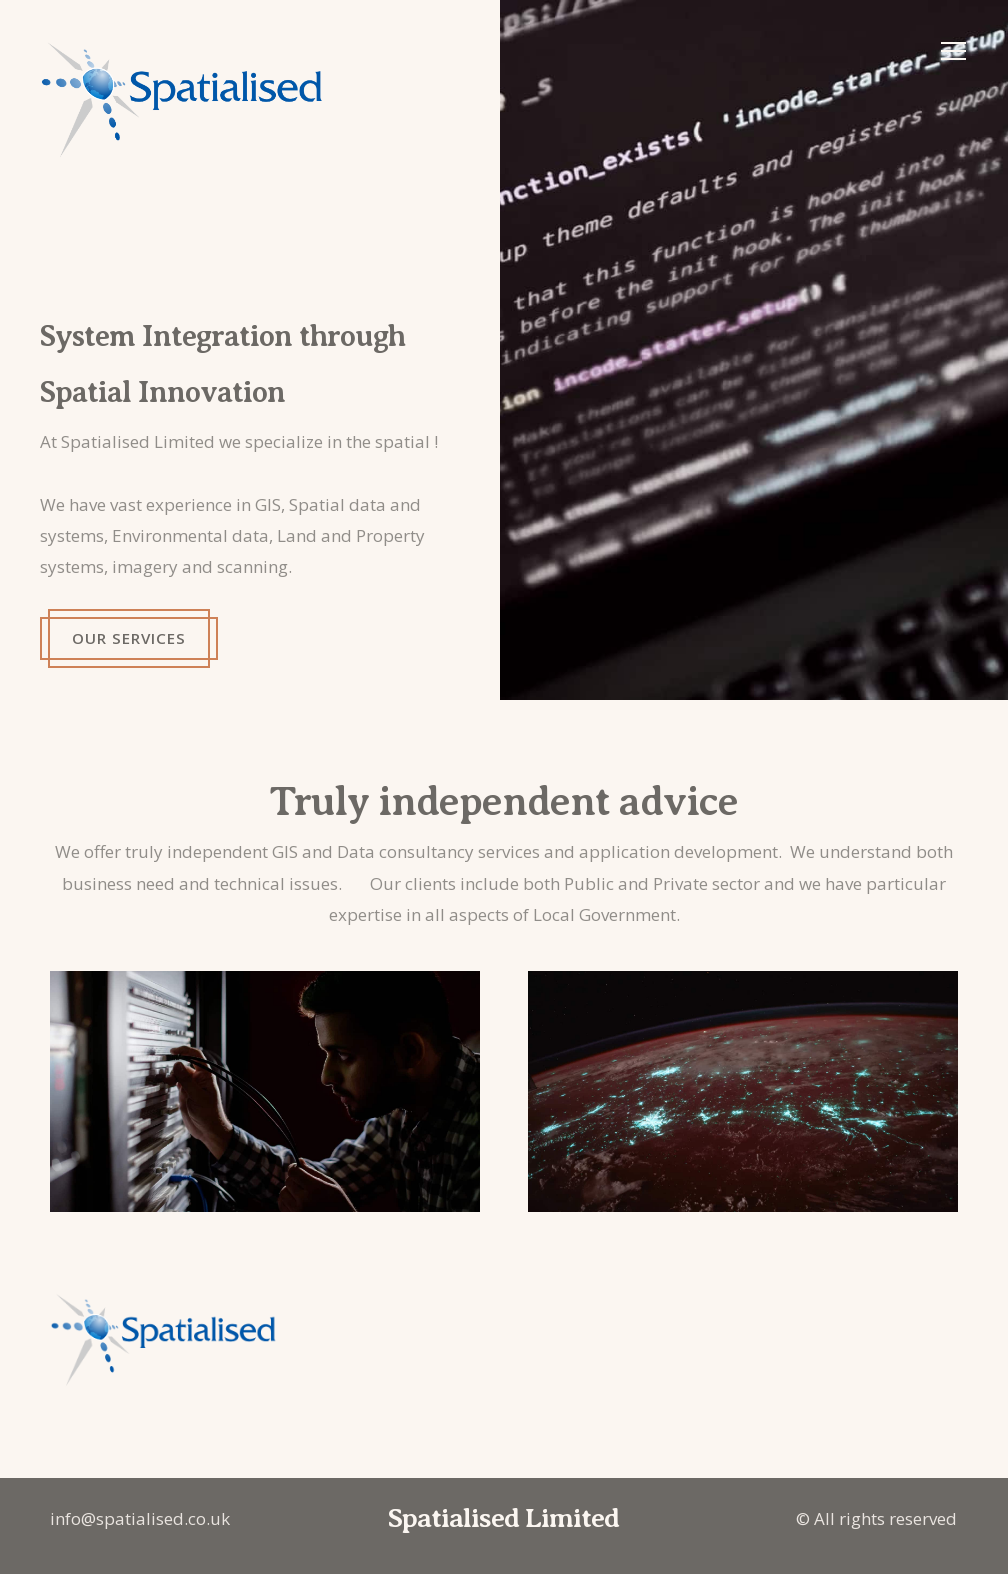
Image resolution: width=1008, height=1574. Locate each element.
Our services (127, 638)
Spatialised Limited (503, 1517)
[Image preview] (754, 350)
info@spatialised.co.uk (140, 1518)
